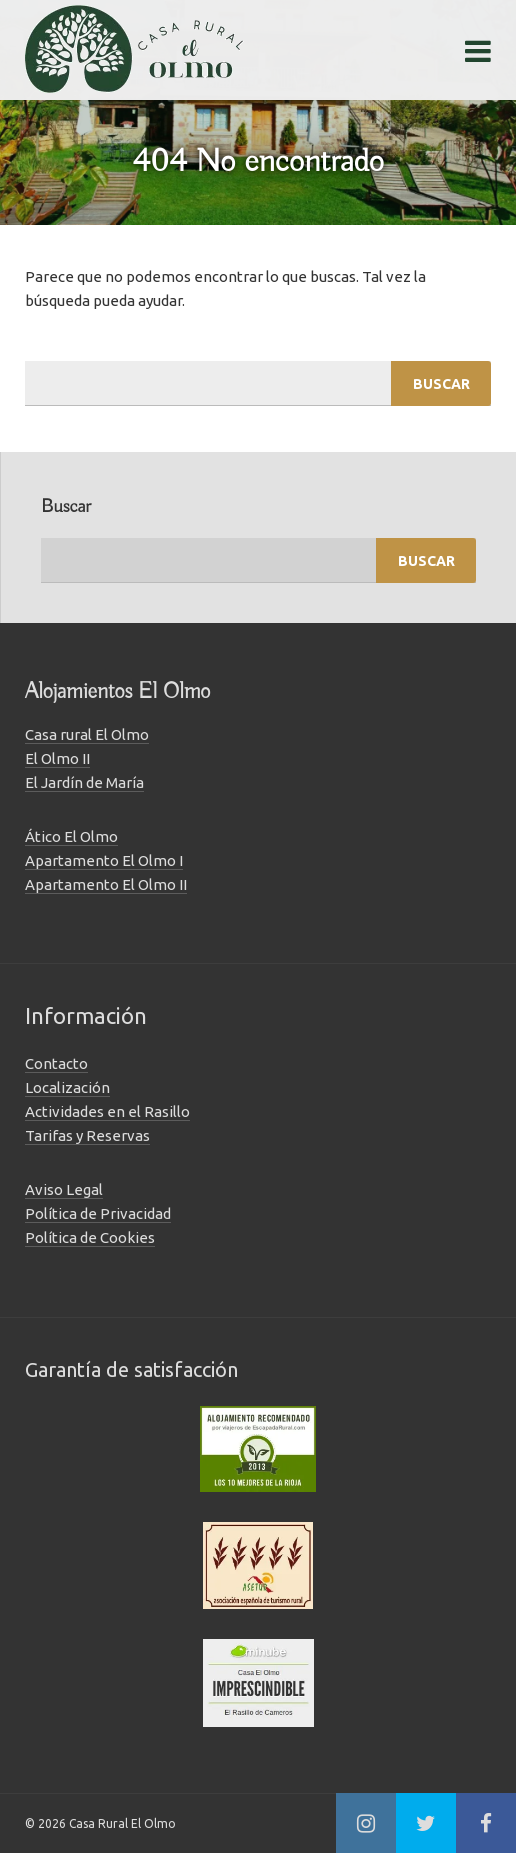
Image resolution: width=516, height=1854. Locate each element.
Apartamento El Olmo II (106, 884)
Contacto (56, 1063)
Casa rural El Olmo (87, 734)
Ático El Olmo (71, 836)
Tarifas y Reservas (87, 1135)
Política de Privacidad (98, 1213)
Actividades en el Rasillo (107, 1111)
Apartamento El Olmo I (104, 860)
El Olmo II (57, 758)
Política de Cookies (90, 1237)
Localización (67, 1087)
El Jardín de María (84, 782)
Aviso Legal (64, 1189)
